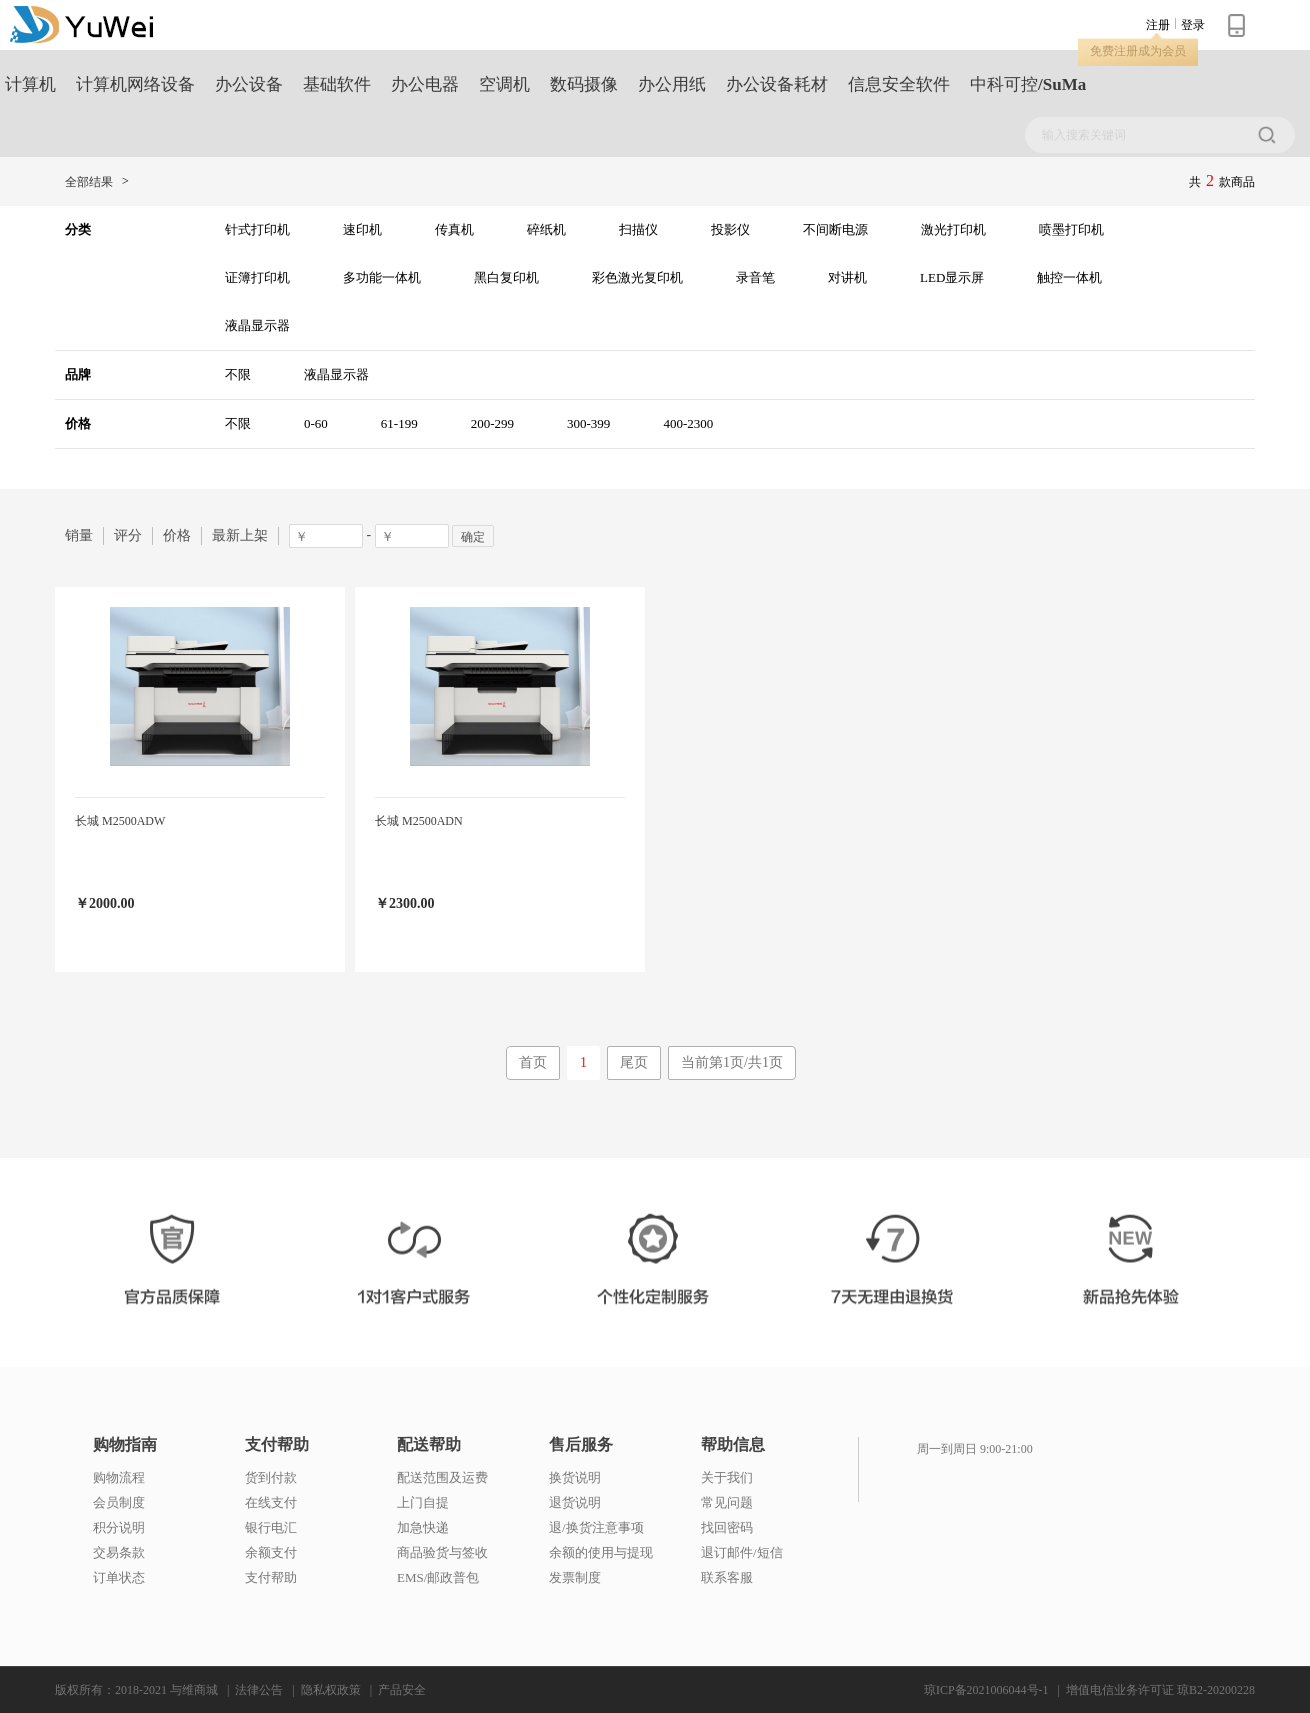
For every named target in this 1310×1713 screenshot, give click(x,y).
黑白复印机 (506, 277)
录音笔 (755, 277)
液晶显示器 (257, 325)
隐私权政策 (331, 1690)
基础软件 (337, 84)
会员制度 (119, 1502)
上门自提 (423, 1502)
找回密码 (727, 1527)
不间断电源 (835, 229)
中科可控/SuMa (1028, 84)
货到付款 (271, 1477)
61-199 (399, 423)
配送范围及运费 (442, 1477)
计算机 (30, 84)
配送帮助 (429, 1445)
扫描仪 (638, 229)
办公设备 (249, 84)
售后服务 (581, 1445)
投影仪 (730, 229)
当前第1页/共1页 (732, 1062)
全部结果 (89, 182)
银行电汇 (271, 1527)
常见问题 (727, 1502)
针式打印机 (257, 229)
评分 (128, 535)
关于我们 (727, 1477)
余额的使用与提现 (601, 1552)
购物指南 (125, 1445)
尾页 (634, 1062)
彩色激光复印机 (637, 277)
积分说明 (119, 1527)
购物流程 (119, 1477)
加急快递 (423, 1527)
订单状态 (119, 1577)
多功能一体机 (382, 277)
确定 (473, 537)
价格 (177, 535)
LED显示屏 (952, 277)
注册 (1158, 25)
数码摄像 (584, 84)
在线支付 (271, 1502)
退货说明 (575, 1502)
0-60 (316, 423)
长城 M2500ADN (419, 821)
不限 (238, 374)
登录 (1193, 25)
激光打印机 (953, 229)
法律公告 (259, 1690)
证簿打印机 (257, 277)
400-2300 (688, 423)
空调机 (504, 84)
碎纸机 (546, 229)
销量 (79, 535)
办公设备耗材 (777, 84)
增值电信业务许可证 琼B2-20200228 (1160, 1690)
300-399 (588, 423)
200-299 (492, 423)
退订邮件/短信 (742, 1552)
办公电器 (425, 84)
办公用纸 (672, 84)
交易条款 (119, 1552)
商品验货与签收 (442, 1552)
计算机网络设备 (135, 84)
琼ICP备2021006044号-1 (986, 1690)
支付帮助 (277, 1445)
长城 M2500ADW (120, 821)
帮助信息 (733, 1445)
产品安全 (402, 1690)
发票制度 (575, 1577)
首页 (533, 1062)
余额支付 (271, 1552)
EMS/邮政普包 (438, 1577)
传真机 (454, 229)
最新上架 (240, 535)
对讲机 (847, 277)
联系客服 (727, 1577)
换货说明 (575, 1477)
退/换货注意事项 (596, 1527)
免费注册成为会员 (1138, 51)
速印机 (362, 229)
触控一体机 (1069, 277)
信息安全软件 (899, 84)
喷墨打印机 (1071, 229)
